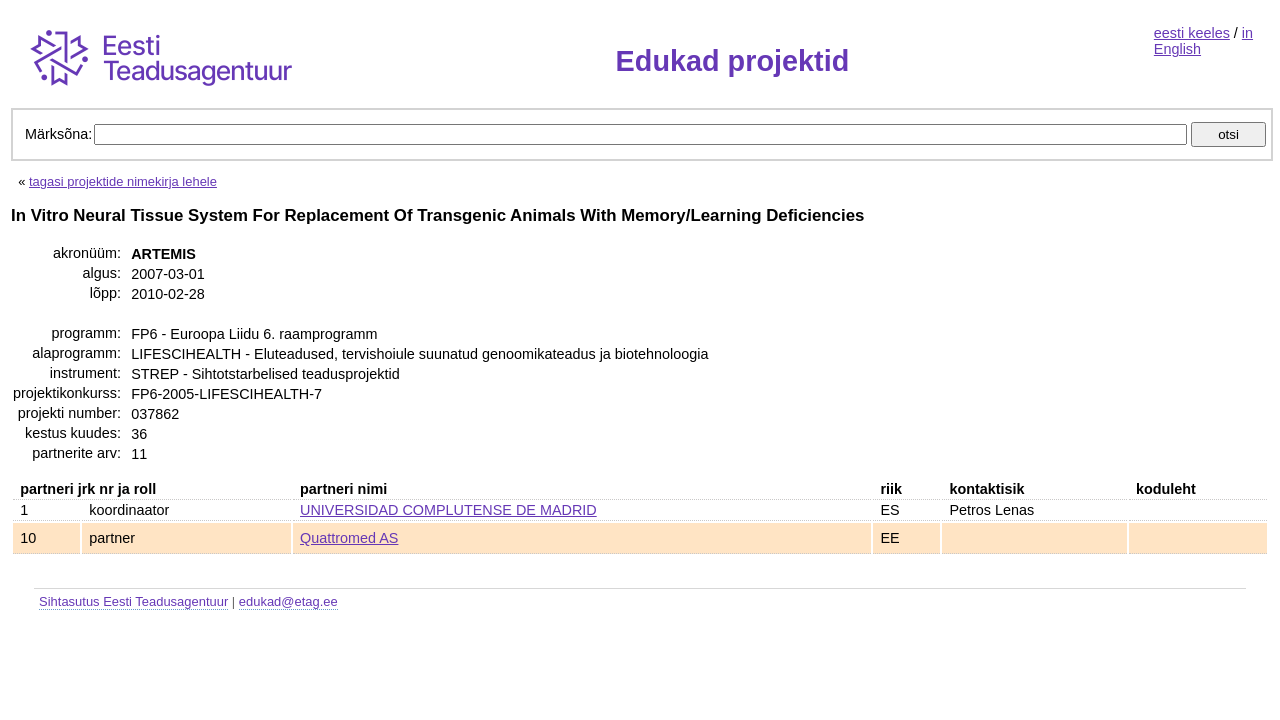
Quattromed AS (349, 538)
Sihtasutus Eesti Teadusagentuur (133, 601)
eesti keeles (1192, 33)
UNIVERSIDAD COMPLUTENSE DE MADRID (448, 510)
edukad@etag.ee (288, 601)
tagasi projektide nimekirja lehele (123, 181)
